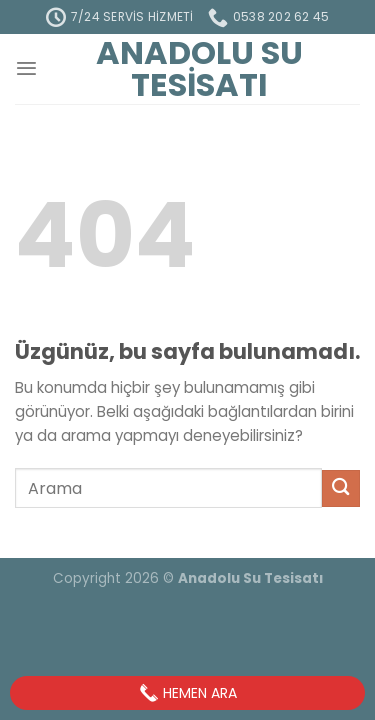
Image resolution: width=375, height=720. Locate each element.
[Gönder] (341, 488)
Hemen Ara (188, 693)
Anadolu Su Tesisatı (199, 69)
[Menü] (26, 68)
